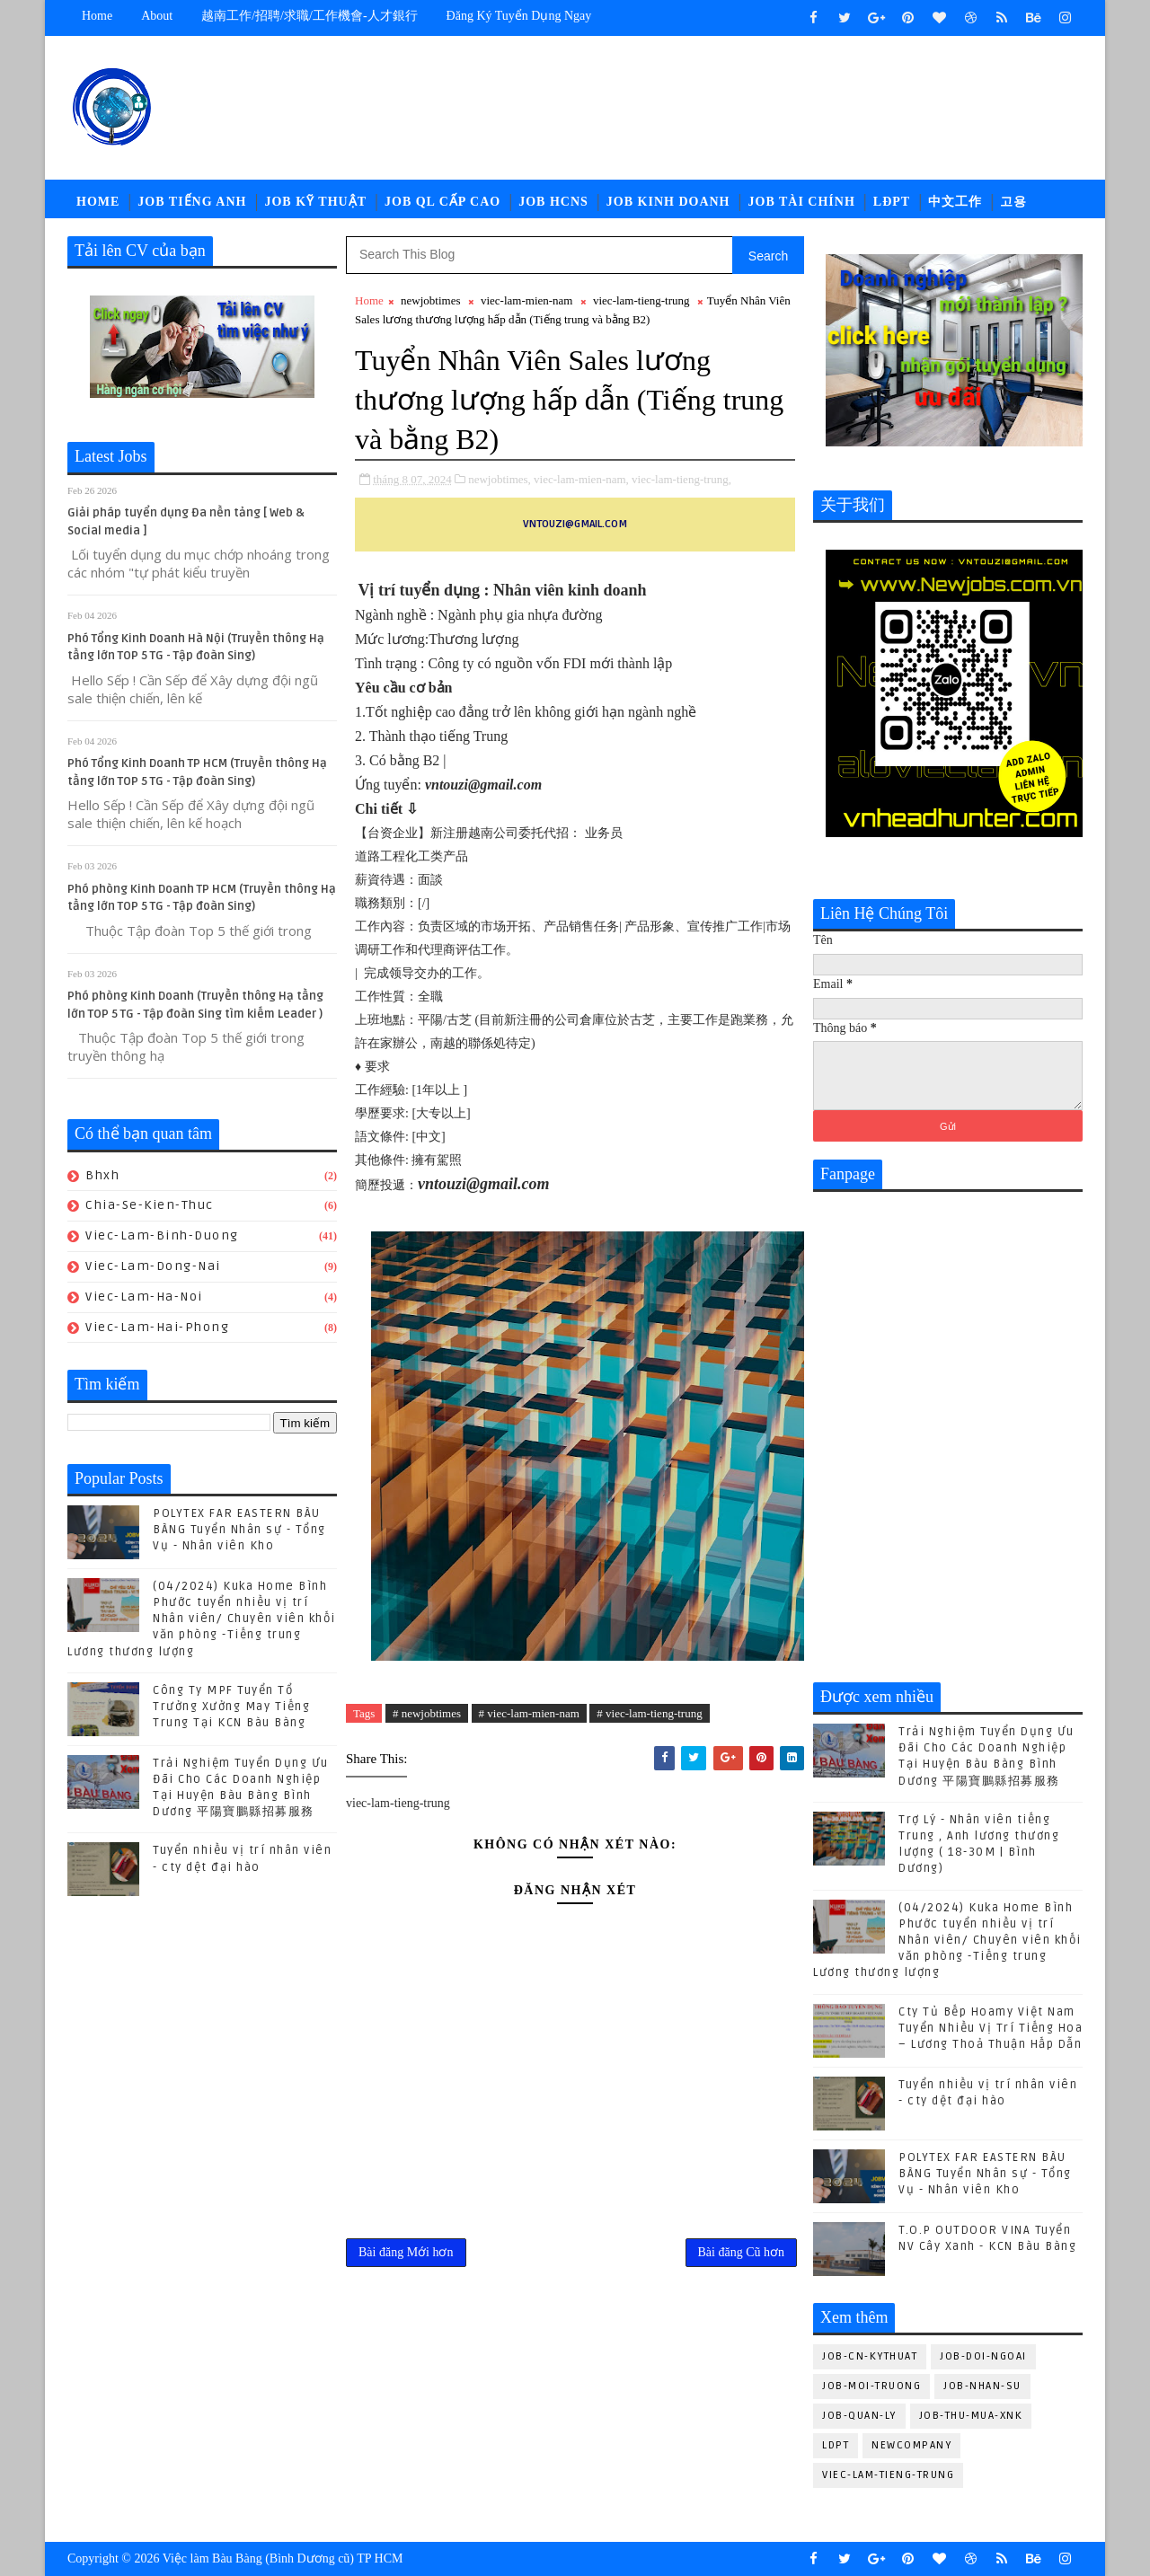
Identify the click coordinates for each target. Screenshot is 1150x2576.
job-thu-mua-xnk (971, 2415)
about (156, 15)
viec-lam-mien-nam (527, 300)
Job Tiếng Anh (191, 201)
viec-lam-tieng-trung (641, 300)
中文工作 (955, 201)
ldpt (835, 2445)
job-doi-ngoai (983, 2356)
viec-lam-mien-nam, (581, 479)
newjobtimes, (499, 479)
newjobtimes (430, 300)
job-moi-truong (871, 2386)
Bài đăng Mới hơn (406, 2252)
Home (97, 15)
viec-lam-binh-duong (162, 1235)
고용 (1013, 201)
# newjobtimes (427, 1713)
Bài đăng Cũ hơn (741, 2252)
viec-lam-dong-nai (153, 1266)
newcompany (911, 2445)
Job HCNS (553, 201)
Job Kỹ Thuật (315, 201)
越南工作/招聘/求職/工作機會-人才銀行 (309, 15)
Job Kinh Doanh (668, 201)
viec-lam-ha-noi (144, 1296)
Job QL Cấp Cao (442, 201)
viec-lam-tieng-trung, (681, 479)
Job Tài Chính (801, 201)
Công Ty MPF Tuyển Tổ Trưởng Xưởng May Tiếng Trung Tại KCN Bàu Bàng (231, 1706)
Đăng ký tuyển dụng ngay (519, 15)
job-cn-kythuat (869, 2356)
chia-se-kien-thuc (149, 1205)
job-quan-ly (859, 2415)
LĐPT (891, 201)
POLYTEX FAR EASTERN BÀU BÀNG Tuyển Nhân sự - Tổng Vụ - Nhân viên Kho (239, 1529)
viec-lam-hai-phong (157, 1327)
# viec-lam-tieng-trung (649, 1713)
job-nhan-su (982, 2386)
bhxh (102, 1175)
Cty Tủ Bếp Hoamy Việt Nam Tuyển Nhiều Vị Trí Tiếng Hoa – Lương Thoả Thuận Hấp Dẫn (990, 2028)
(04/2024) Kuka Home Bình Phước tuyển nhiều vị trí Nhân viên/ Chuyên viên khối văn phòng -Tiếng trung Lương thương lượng (201, 1619)
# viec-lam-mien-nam (529, 1713)
